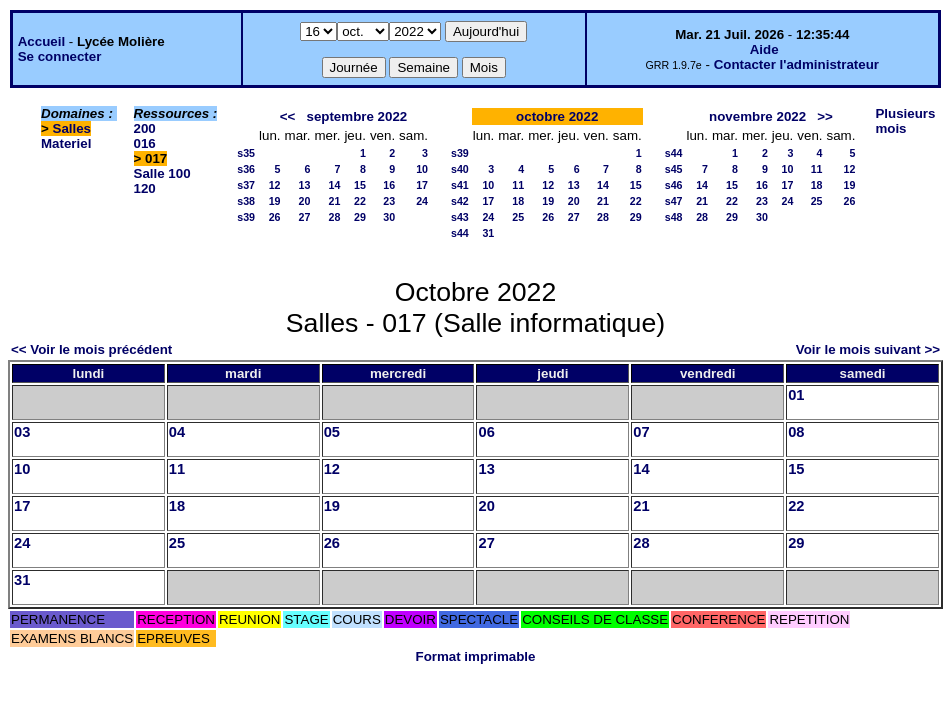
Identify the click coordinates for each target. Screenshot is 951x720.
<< (288, 116)
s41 (460, 185)
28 (335, 217)
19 (275, 201)
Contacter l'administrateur (796, 64)
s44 (460, 233)
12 (275, 185)
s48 (674, 217)
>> (825, 116)
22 (360, 201)
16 (389, 185)
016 (145, 143)
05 (332, 432)
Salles (72, 128)
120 (145, 188)
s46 (674, 185)
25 (518, 217)
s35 (246, 153)
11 (518, 185)
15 (360, 185)
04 (177, 432)
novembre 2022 (757, 116)
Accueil (41, 41)
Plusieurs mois (905, 121)
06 (486, 432)
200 (145, 128)
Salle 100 (162, 173)
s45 (674, 169)
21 (335, 201)
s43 (460, 217)
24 (422, 201)
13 (305, 185)
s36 (246, 169)
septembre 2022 (356, 116)
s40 (460, 169)
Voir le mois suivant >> (868, 349)
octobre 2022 (557, 116)
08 (796, 432)
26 (275, 217)
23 (389, 201)
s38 (246, 201)
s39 (246, 217)
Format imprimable (476, 656)
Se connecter (60, 56)
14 (335, 185)
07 (641, 432)
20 (305, 201)
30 (389, 217)
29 (360, 217)
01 (796, 395)
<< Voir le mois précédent (91, 349)
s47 (674, 201)
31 (488, 233)
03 (22, 432)
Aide (764, 49)
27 (305, 217)
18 (518, 201)
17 (422, 185)
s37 (246, 185)
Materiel (66, 143)
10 (422, 169)
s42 (460, 201)
